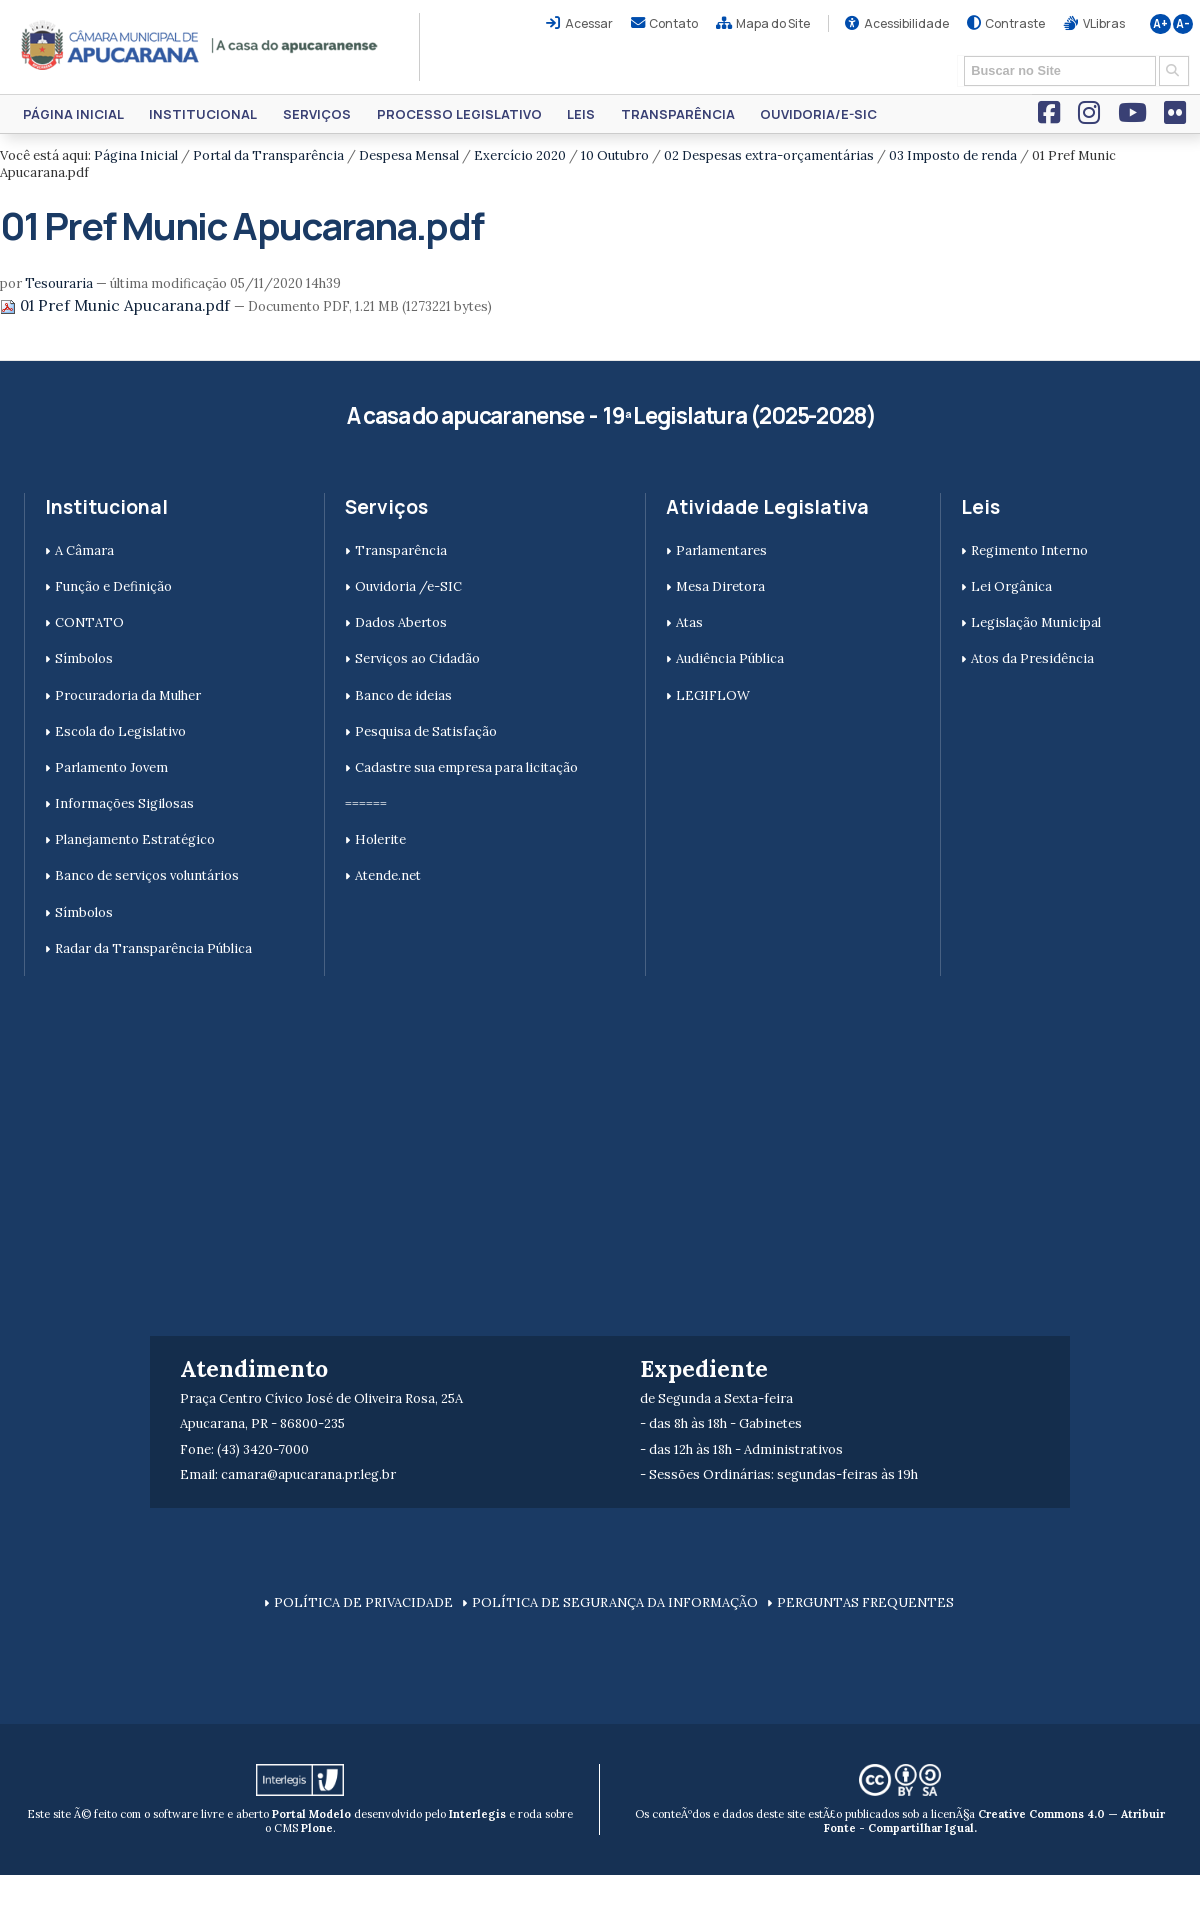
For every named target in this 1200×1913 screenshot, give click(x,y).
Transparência (678, 114)
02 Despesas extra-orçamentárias (769, 155)
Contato (673, 23)
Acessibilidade (906, 23)
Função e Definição (113, 586)
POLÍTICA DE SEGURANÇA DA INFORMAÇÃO (615, 1602)
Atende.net (388, 875)
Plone (317, 1828)
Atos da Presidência (1032, 658)
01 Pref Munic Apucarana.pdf (117, 305)
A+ (1160, 24)
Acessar (589, 23)
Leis (581, 114)
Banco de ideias (403, 695)
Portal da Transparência (268, 155)
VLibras (1104, 23)
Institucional (203, 114)
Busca (957, 54)
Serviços (317, 114)
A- (1183, 24)
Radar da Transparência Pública (153, 948)
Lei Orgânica (1011, 586)
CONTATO (89, 622)
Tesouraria (59, 283)
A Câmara (84, 550)
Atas (689, 622)
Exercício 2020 (520, 155)
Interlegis (477, 1814)
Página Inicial (73, 114)
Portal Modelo (311, 1814)
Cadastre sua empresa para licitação (466, 767)
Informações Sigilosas (124, 803)
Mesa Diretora (720, 586)
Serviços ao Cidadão (417, 658)
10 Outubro (615, 155)
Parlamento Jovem (111, 767)
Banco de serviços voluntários (147, 875)
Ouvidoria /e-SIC (408, 586)
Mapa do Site (773, 23)
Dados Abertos (401, 622)
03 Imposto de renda (953, 155)
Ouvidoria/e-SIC (818, 114)
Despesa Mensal (409, 155)
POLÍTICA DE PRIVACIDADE (363, 1602)
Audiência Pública (730, 658)
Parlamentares (721, 550)
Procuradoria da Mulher (128, 695)
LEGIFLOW (713, 695)
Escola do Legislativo (120, 731)
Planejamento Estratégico (135, 839)
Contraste (1015, 23)
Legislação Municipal (1036, 622)
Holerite (380, 839)
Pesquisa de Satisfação (426, 731)
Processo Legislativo (459, 114)
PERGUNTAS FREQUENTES (865, 1602)
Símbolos (84, 658)
